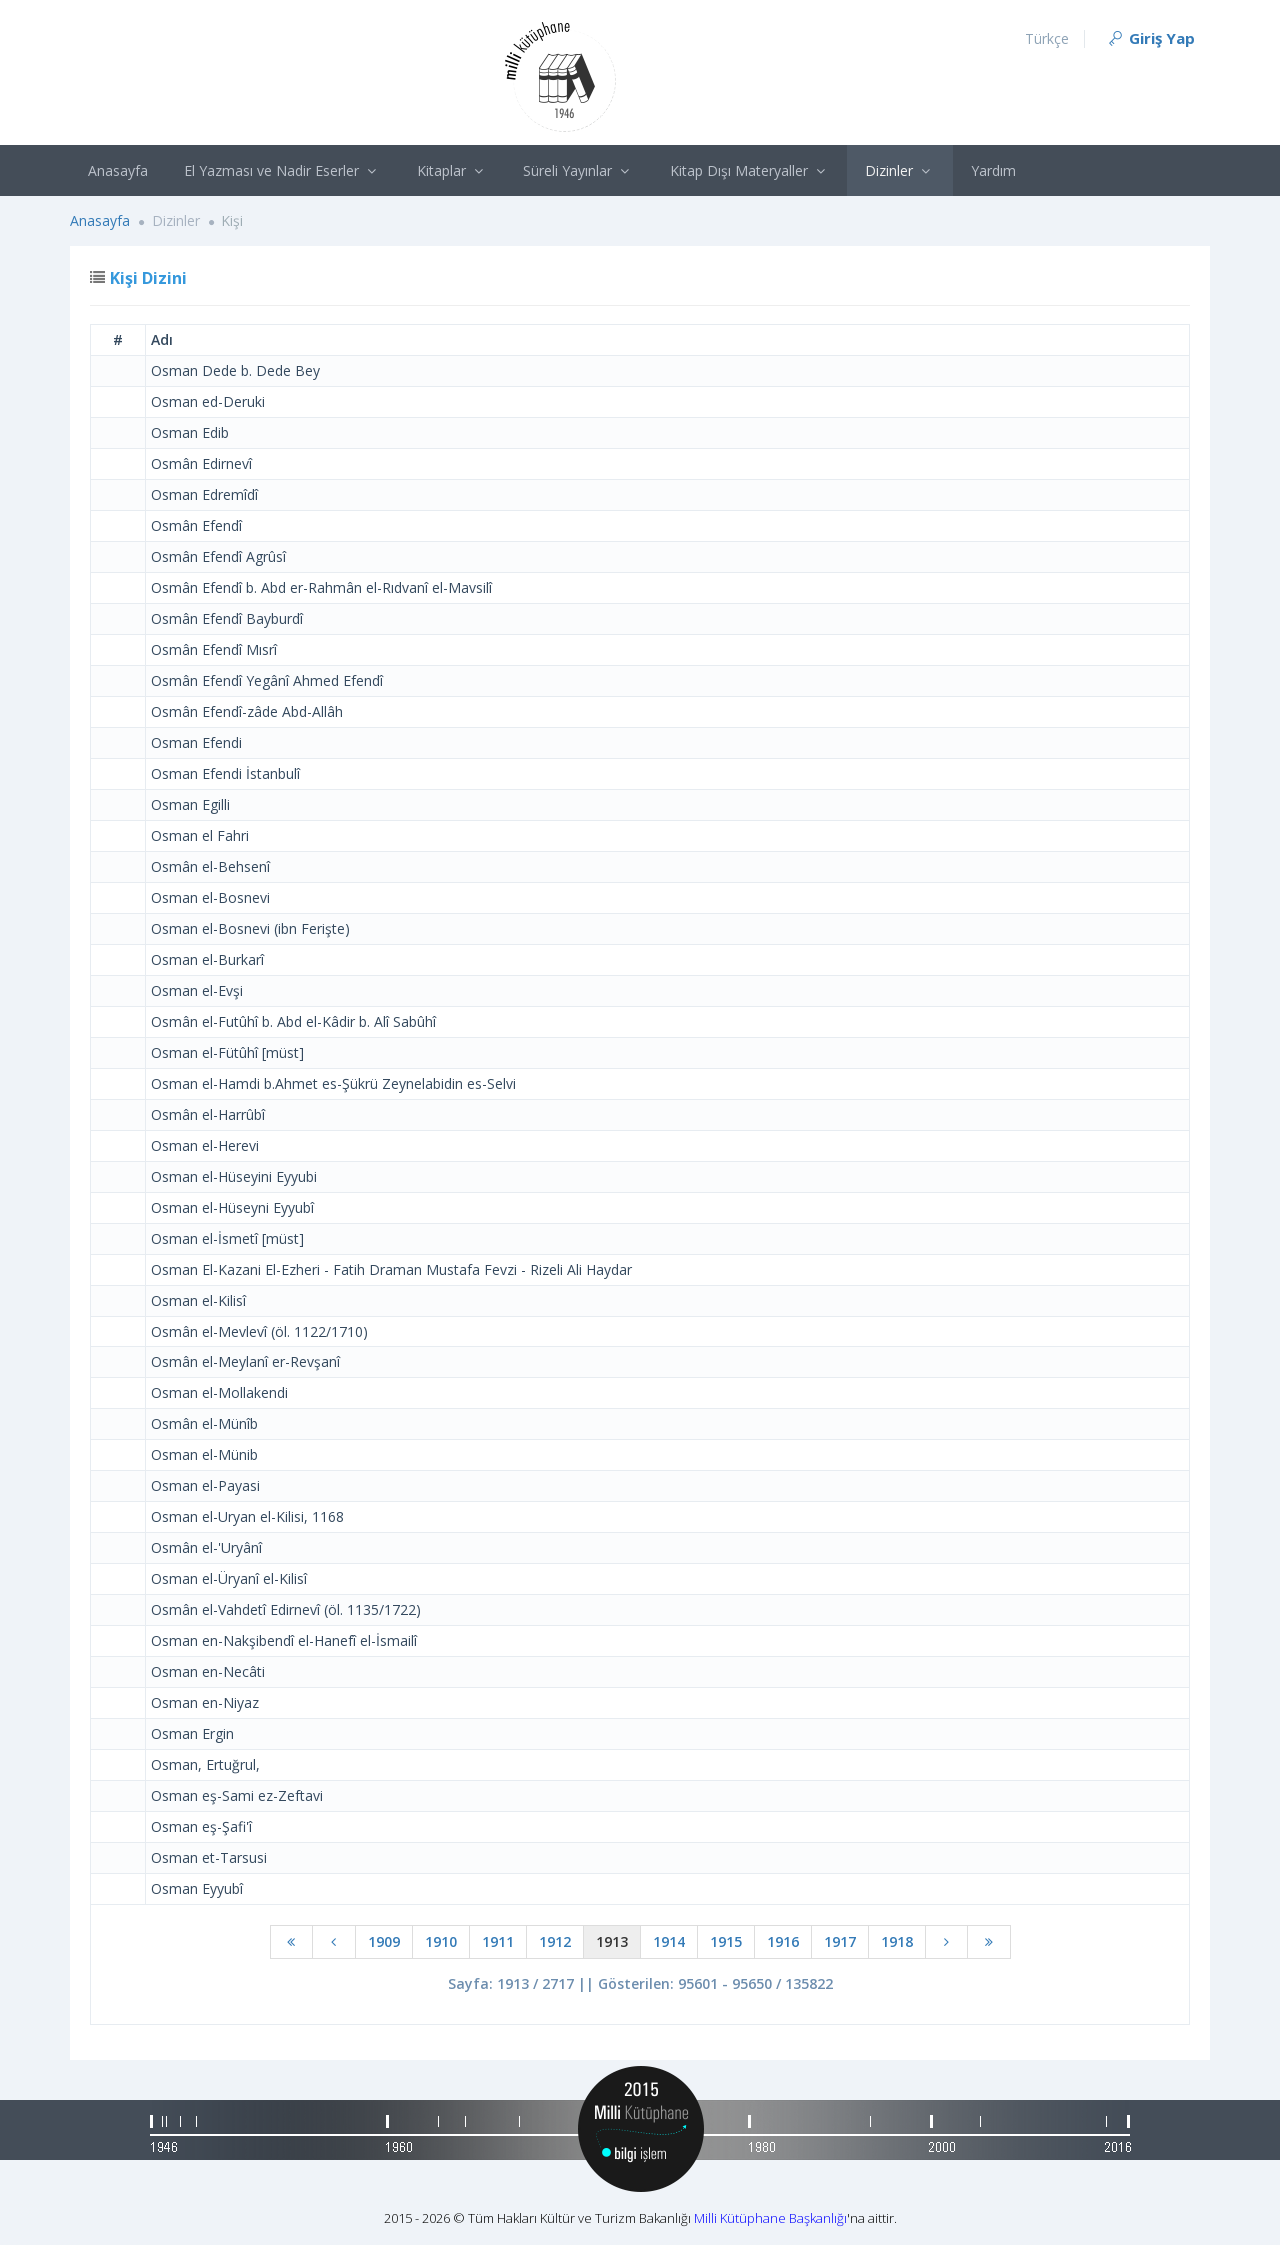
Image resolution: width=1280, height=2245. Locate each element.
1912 (555, 1941)
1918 (897, 1941)
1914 (669, 1941)
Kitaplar (452, 170)
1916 (783, 1941)
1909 (384, 1941)
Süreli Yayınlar (578, 170)
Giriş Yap (1150, 38)
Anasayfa (118, 170)
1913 (612, 1941)
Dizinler (900, 170)
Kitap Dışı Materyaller (750, 170)
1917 (840, 1941)
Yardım (993, 170)
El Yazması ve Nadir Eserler (282, 170)
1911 (498, 1941)
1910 (441, 1941)
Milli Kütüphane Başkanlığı (770, 2218)
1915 (726, 1941)
